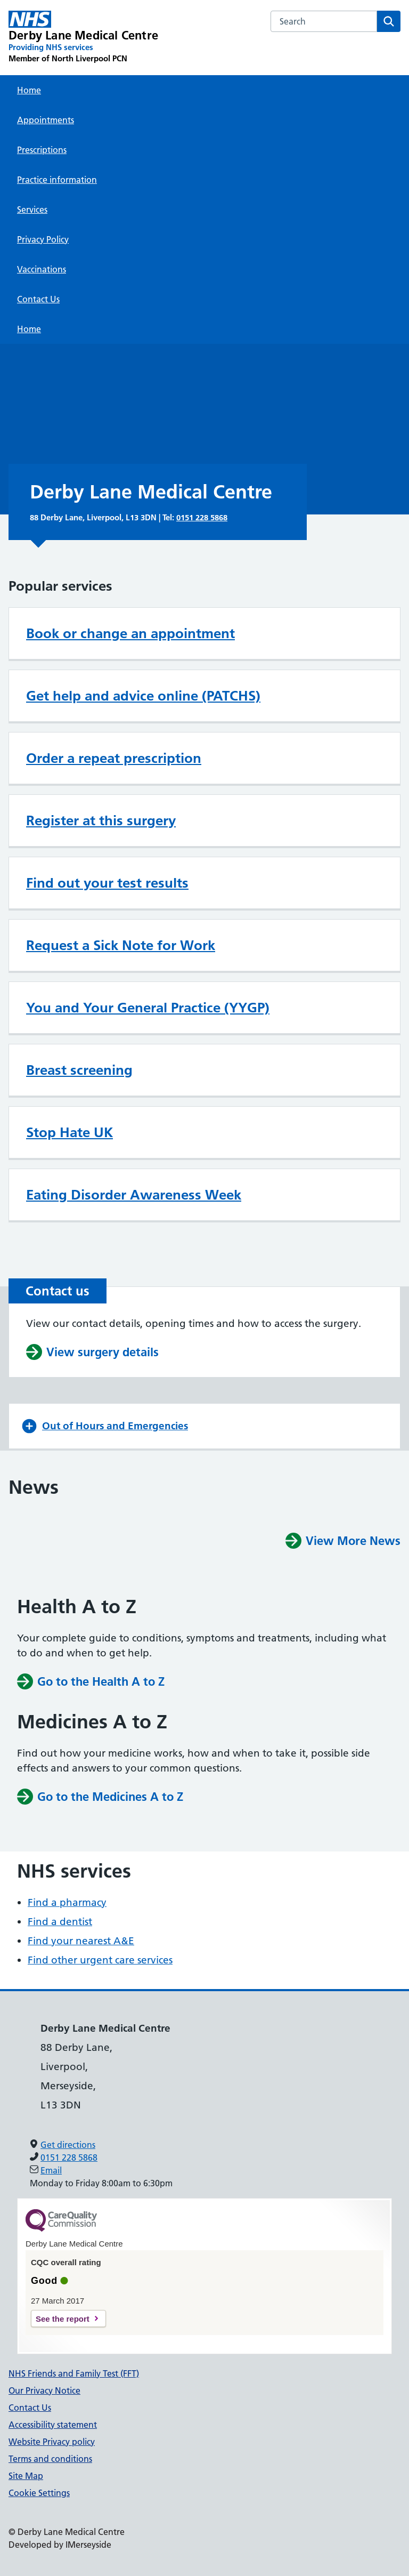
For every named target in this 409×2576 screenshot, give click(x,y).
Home (29, 90)
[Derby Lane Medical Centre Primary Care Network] (83, 37)
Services (32, 209)
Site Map (26, 2475)
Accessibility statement (53, 2424)
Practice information (57, 179)
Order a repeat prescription (113, 758)
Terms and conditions (50, 2458)
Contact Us (38, 299)
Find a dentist (60, 1921)
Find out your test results (107, 882)
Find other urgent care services (100, 1960)
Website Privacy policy (52, 2441)
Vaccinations (41, 269)
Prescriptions (42, 149)
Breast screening (79, 1069)
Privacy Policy (43, 239)
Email (51, 2170)
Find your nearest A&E (81, 1941)
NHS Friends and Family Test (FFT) (74, 2373)
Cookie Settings (39, 2493)
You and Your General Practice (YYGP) (147, 1007)
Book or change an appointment (130, 633)
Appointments (45, 120)
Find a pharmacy (67, 1902)
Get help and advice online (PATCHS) (143, 695)
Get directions (67, 2144)
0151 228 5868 (201, 517)
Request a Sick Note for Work (120, 945)
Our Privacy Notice (44, 2390)
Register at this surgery (101, 820)
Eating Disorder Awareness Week (133, 1194)
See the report (62, 2318)
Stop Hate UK (69, 1132)
